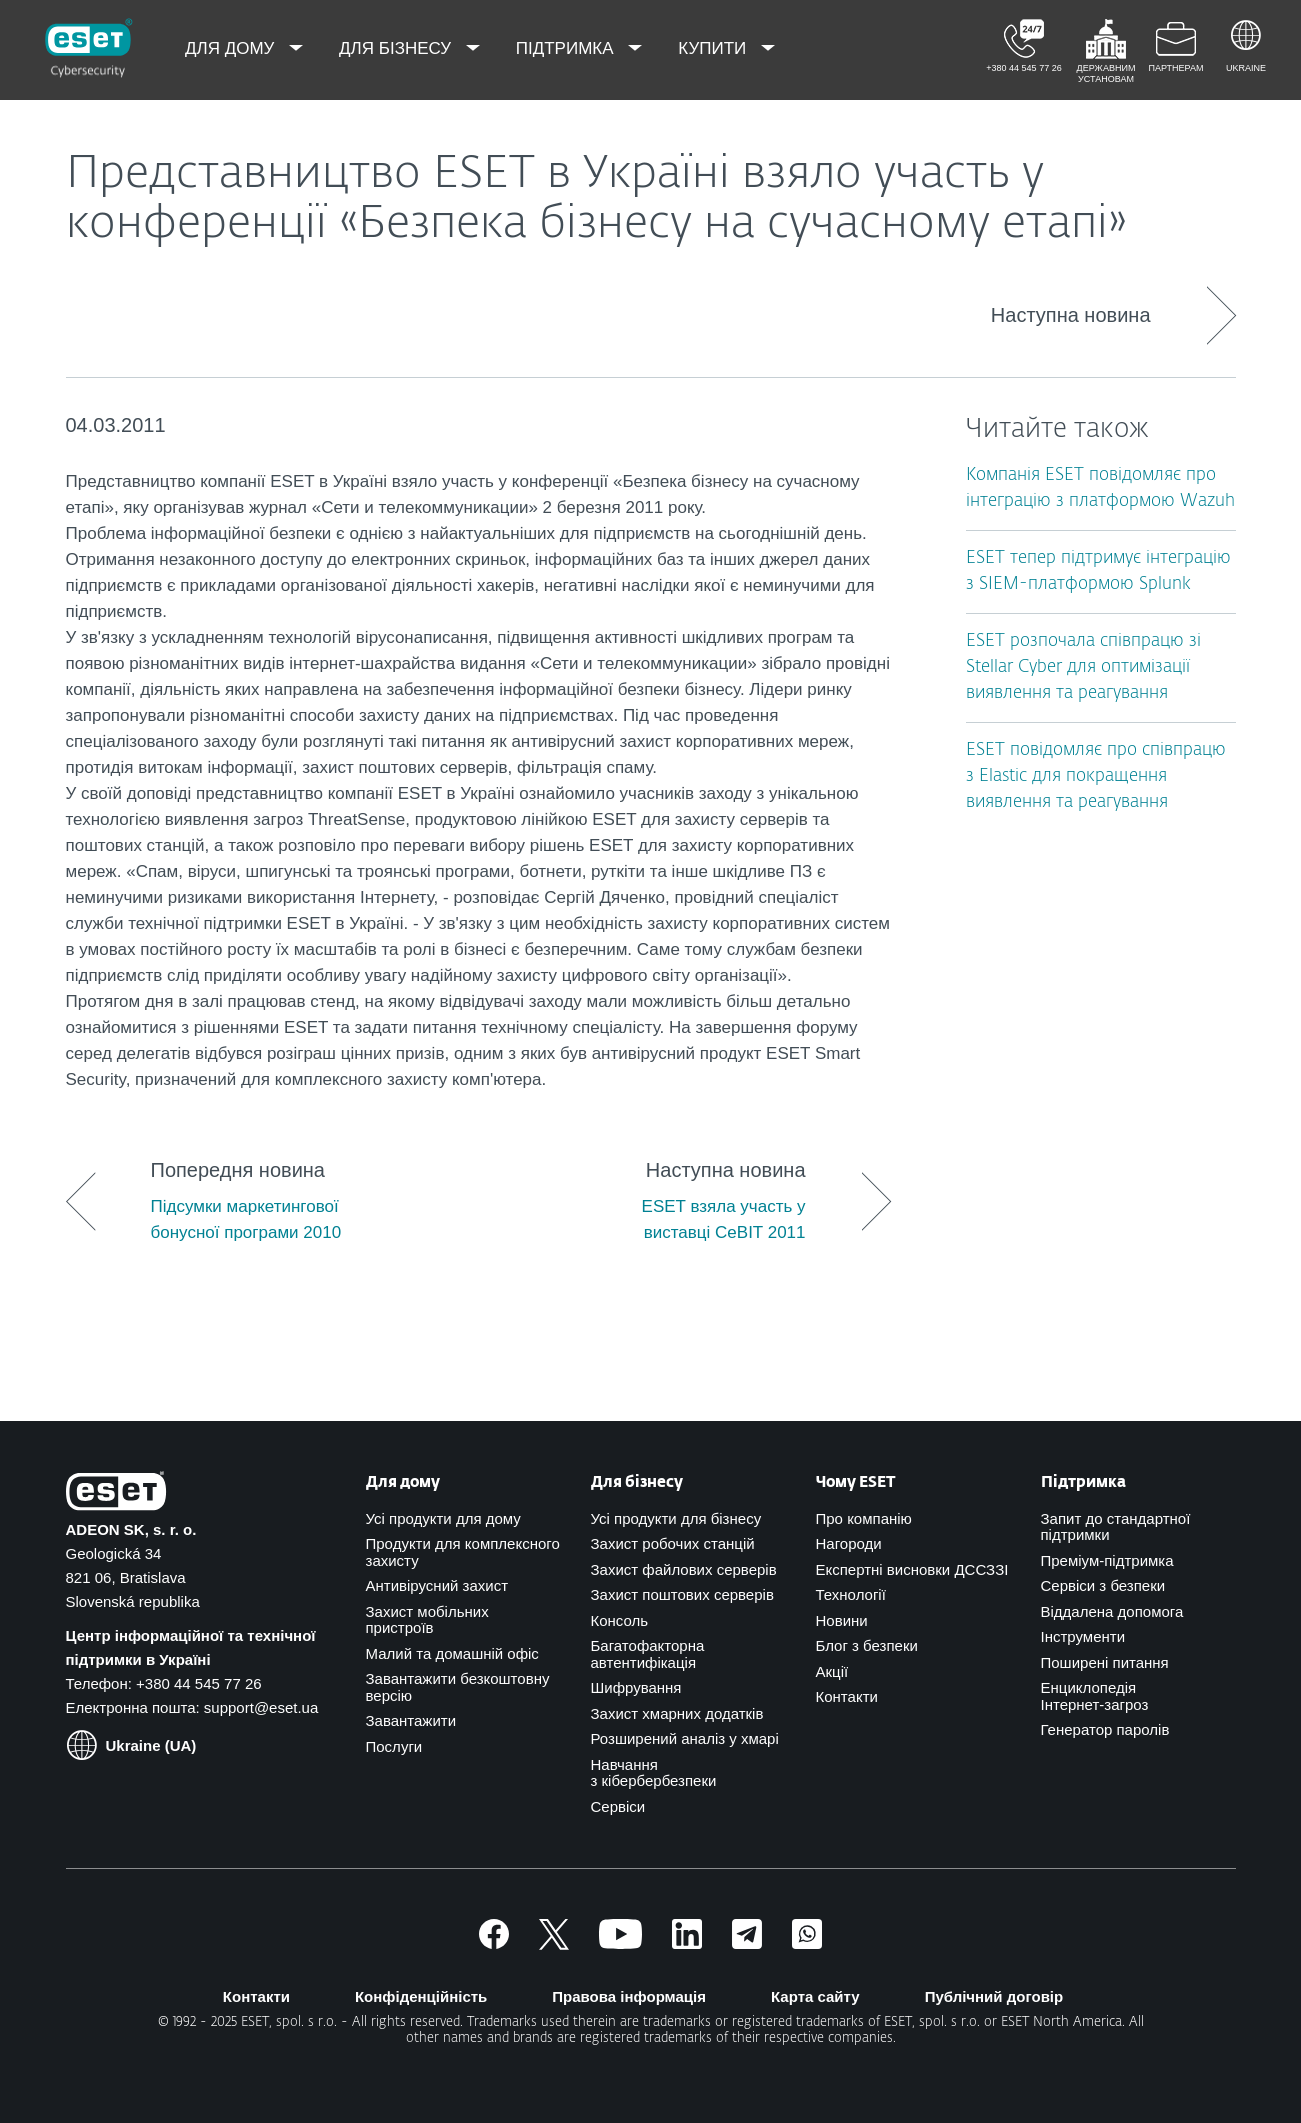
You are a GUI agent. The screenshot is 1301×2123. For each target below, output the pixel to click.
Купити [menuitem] (714, 48)
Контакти (847, 1696)
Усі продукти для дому (443, 1518)
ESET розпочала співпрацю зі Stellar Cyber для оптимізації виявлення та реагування (1083, 667)
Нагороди (849, 1543)
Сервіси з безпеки (1103, 1585)
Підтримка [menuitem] (567, 48)
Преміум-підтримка (1107, 1560)
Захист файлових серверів (684, 1569)
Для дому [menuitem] (232, 48)
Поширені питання (1105, 1662)
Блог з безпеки (867, 1645)
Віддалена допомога (1112, 1611)
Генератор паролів (1105, 1729)
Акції (832, 1671)
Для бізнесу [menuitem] (397, 48)
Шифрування (636, 1687)
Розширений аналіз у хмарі (685, 1738)
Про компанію (864, 1518)
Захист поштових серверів (682, 1594)
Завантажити (411, 1720)
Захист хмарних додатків (677, 1713)
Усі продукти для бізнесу (676, 1518)
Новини (842, 1620)
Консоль (620, 1620)
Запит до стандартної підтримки (1116, 1527)
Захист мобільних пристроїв (427, 1620)
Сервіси (618, 1806)
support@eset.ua (261, 1707)
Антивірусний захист (437, 1585)
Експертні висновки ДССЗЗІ (912, 1569)
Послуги (394, 1746)
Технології (851, 1594)
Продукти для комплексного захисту (463, 1552)
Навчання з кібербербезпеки (654, 1773)
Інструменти (1083, 1636)
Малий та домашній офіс (452, 1653)
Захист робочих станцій (673, 1543)
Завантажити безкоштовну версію (458, 1687)
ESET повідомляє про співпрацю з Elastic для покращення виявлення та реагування (1096, 776)
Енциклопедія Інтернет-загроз (1095, 1696)
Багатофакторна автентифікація (648, 1654)
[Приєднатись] (807, 1943)
